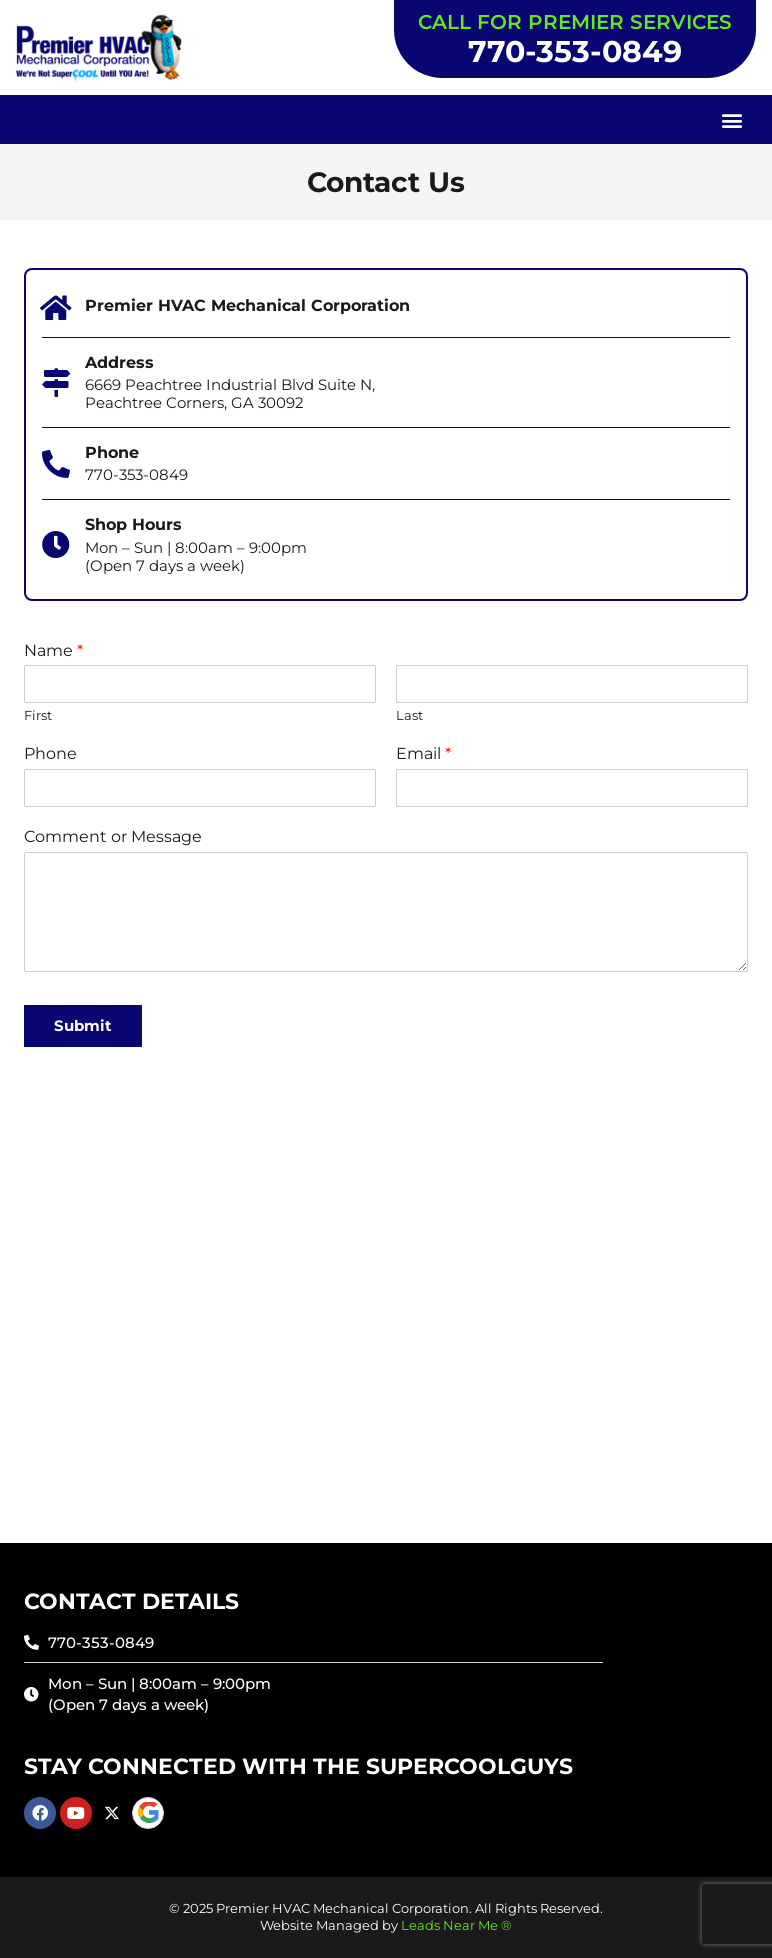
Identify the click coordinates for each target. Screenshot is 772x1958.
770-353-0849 (575, 51)
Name (53, 650)
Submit (83, 1025)
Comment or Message (113, 836)
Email (423, 753)
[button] (731, 119)
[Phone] (200, 788)
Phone (50, 753)
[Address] (56, 383)
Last (409, 715)
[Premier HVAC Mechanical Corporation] (56, 308)
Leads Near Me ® (456, 1925)
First (38, 715)
